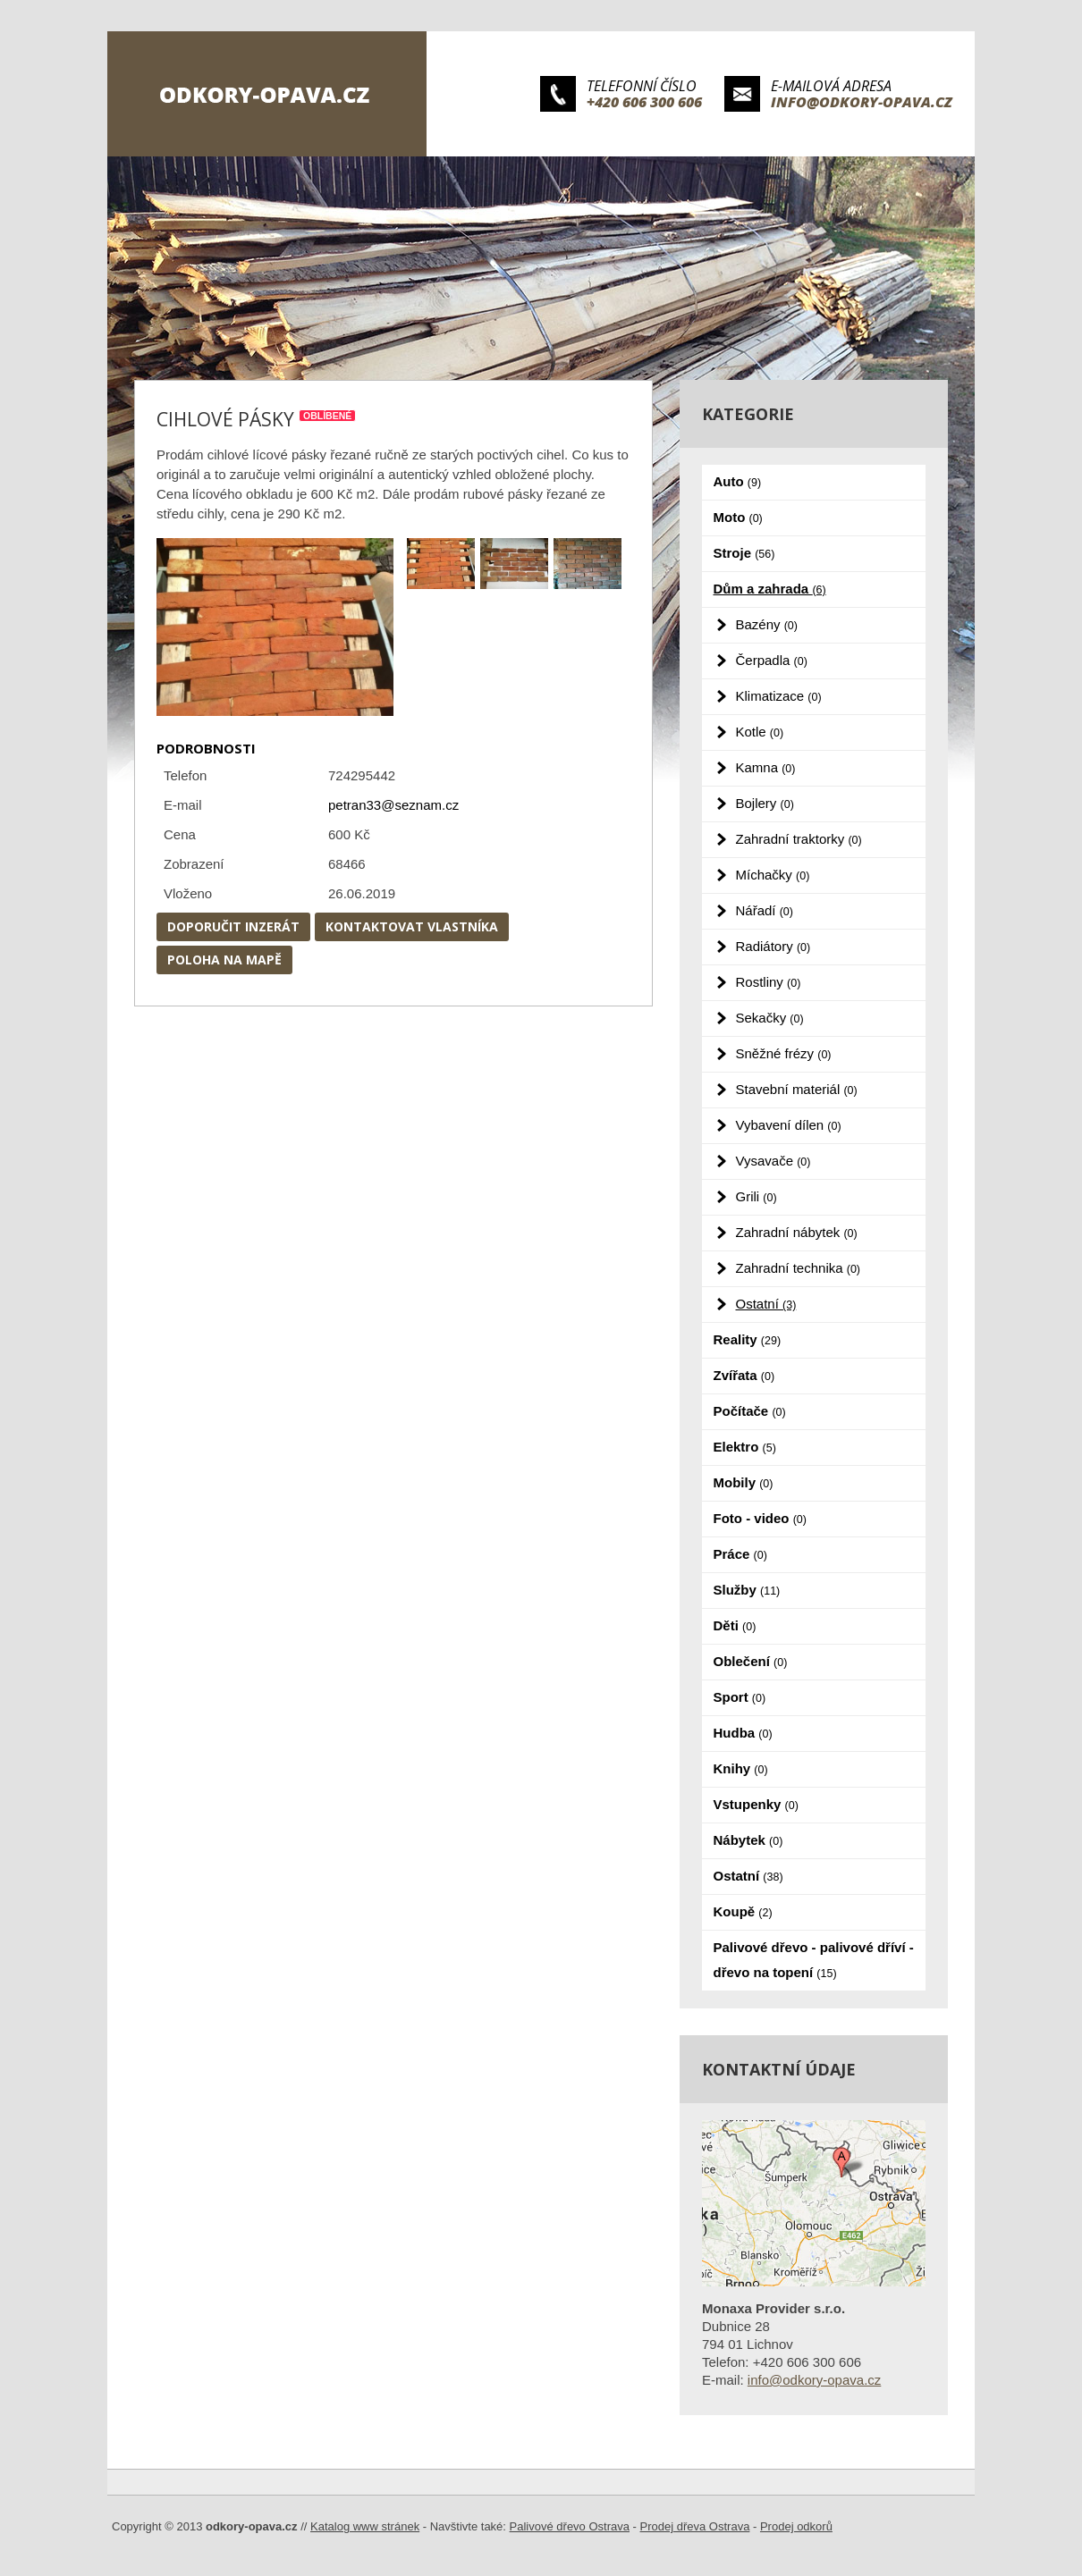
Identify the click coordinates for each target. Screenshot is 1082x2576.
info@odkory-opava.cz (861, 102)
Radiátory (773, 946)
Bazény (767, 624)
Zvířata (744, 1375)
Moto (738, 517)
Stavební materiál (797, 1089)
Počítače (750, 1410)
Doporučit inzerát (233, 926)
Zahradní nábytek (797, 1232)
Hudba (743, 1732)
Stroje (744, 552)
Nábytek (748, 1840)
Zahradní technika (798, 1267)
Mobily (743, 1482)
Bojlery (765, 803)
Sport (740, 1697)
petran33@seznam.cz (393, 804)
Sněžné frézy (784, 1053)
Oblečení (751, 1661)
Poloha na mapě (224, 959)
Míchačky (773, 874)
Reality (748, 1339)
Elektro (745, 1446)
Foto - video (760, 1518)
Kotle (760, 731)
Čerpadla (771, 660)
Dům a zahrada (770, 588)
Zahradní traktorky (799, 838)
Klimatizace (779, 695)
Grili (756, 1196)
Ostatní (766, 1303)
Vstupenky (756, 1804)
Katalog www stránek (364, 2526)
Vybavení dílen (788, 1124)
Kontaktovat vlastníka (411, 926)
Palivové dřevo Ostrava (570, 2526)
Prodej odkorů (796, 2526)
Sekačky (770, 1017)
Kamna (766, 767)
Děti (735, 1625)
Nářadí (764, 910)
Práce (740, 1554)
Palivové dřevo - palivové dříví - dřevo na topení (814, 1960)
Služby (747, 1589)
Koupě (743, 1911)
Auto (738, 481)
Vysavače (773, 1160)
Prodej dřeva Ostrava (695, 2526)
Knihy (741, 1768)
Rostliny (768, 981)
